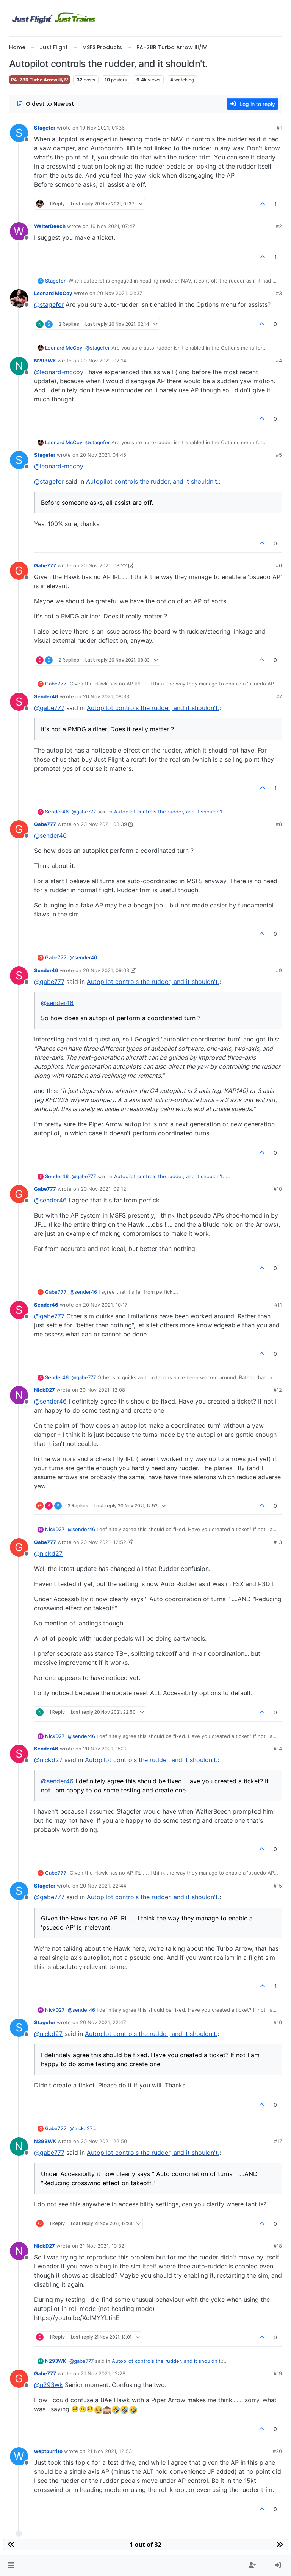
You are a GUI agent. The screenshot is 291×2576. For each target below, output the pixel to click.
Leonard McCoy (53, 293)
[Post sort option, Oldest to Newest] (45, 104)
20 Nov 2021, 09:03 (106, 970)
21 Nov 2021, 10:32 (102, 2246)
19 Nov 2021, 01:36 (102, 128)
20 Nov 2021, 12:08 (102, 1390)
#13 (278, 1542)
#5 (279, 455)
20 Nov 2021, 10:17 (105, 1305)
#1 (279, 128)
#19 (278, 2373)
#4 (279, 361)
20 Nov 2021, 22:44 (103, 1886)
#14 (278, 1748)
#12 (278, 1390)
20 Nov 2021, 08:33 (106, 696)
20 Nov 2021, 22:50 (104, 2141)
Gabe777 (45, 565)
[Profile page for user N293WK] (19, 366)
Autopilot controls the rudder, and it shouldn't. (152, 481)
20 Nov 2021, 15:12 (105, 1748)
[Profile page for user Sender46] (19, 702)
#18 (278, 2246)
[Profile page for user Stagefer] (19, 133)
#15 (278, 1886)
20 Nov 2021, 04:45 (103, 455)
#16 (278, 2022)
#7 (279, 696)
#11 (278, 1305)
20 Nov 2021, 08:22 (104, 565)
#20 (277, 2451)
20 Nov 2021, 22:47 (103, 2022)
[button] (11, 2565)
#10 (278, 1189)
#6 (279, 565)
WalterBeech (50, 226)
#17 (278, 2141)
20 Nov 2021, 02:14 (103, 361)
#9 (279, 970)
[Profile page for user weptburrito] (19, 2456)
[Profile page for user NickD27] (19, 1395)
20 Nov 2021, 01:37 (119, 293)
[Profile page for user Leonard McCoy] (19, 298)
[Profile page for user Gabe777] (19, 571)
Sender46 (46, 696)
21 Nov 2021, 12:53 (109, 2451)
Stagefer (44, 128)
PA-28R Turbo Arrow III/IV (39, 80)
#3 (279, 293)
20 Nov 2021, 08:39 (104, 824)
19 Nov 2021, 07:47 (112, 226)
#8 (279, 824)
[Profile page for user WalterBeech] (19, 231)
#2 (279, 226)
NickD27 (44, 1390)
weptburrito (48, 2451)
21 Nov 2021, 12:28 (103, 2373)
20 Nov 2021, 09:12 (103, 1189)
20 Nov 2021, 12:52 (103, 1542)
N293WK (45, 361)
